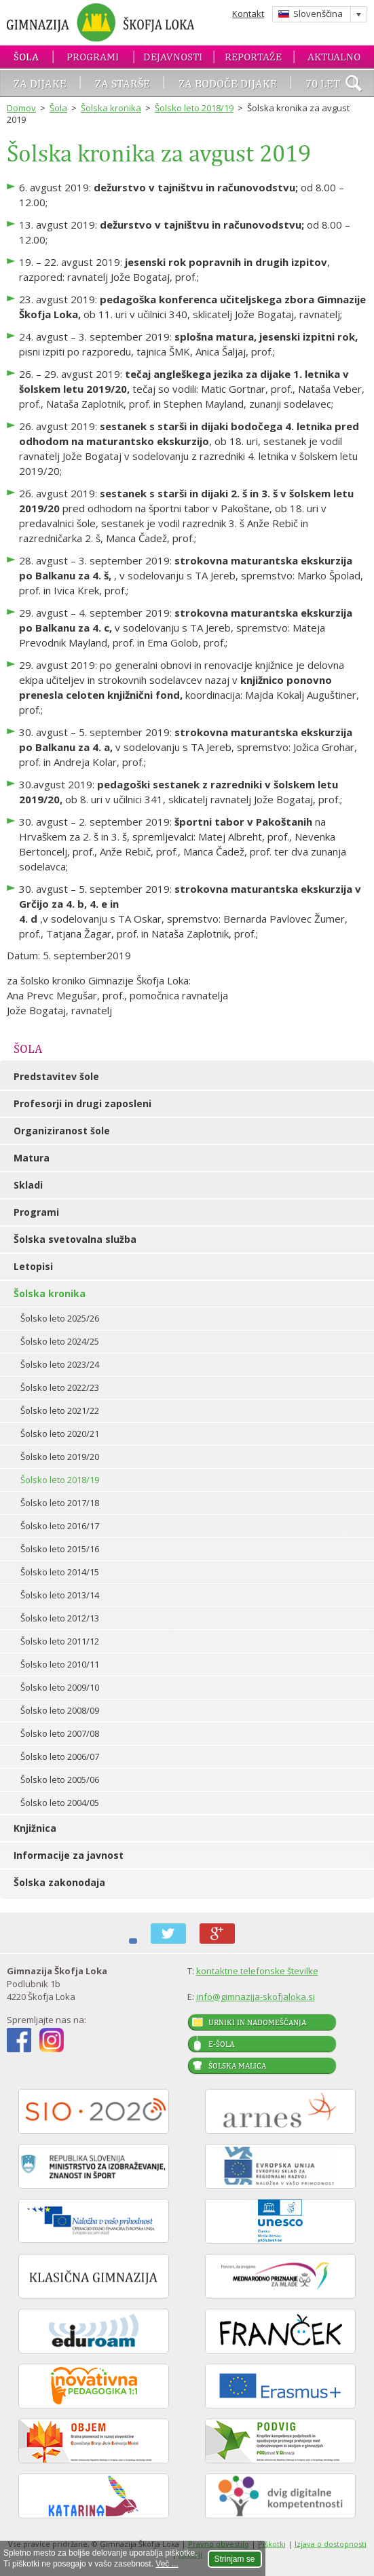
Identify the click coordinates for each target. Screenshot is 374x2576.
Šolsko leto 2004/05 (59, 1802)
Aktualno (333, 56)
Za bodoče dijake (228, 83)
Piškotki (272, 2544)
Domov (21, 108)
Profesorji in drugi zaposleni (82, 1103)
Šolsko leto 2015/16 (59, 1549)
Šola (26, 56)
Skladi (28, 1184)
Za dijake (40, 83)
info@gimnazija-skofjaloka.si (255, 1997)
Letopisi (33, 1266)
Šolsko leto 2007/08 (59, 1733)
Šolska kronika (111, 108)
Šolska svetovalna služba (75, 1239)
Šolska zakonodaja (59, 1882)
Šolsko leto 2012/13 (59, 1618)
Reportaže (253, 56)
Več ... (166, 2564)
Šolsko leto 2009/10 (59, 1687)
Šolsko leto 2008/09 (59, 1710)
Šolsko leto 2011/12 (59, 1641)
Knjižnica (35, 1828)
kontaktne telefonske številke (257, 1971)
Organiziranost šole (62, 1130)
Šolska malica (237, 2066)
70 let (322, 83)
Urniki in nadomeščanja (257, 2022)
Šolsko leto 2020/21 (59, 1433)
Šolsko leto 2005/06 (59, 1779)
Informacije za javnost (69, 1855)
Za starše (122, 83)
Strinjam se (234, 2559)
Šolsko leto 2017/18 (59, 1503)
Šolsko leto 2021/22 (59, 1410)
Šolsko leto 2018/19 (194, 108)
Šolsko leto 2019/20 (59, 1456)
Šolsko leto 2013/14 (59, 1595)
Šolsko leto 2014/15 (59, 1572)
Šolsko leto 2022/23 (59, 1387)
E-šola (221, 2044)
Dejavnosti (172, 56)
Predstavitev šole (56, 1076)
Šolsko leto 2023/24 (59, 1364)
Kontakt (248, 13)
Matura (32, 1157)
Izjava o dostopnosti (331, 2544)
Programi (93, 56)
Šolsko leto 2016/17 (59, 1526)
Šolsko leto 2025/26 (59, 1318)
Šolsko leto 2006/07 (59, 1756)
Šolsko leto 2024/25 (59, 1341)
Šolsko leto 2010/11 (59, 1664)
